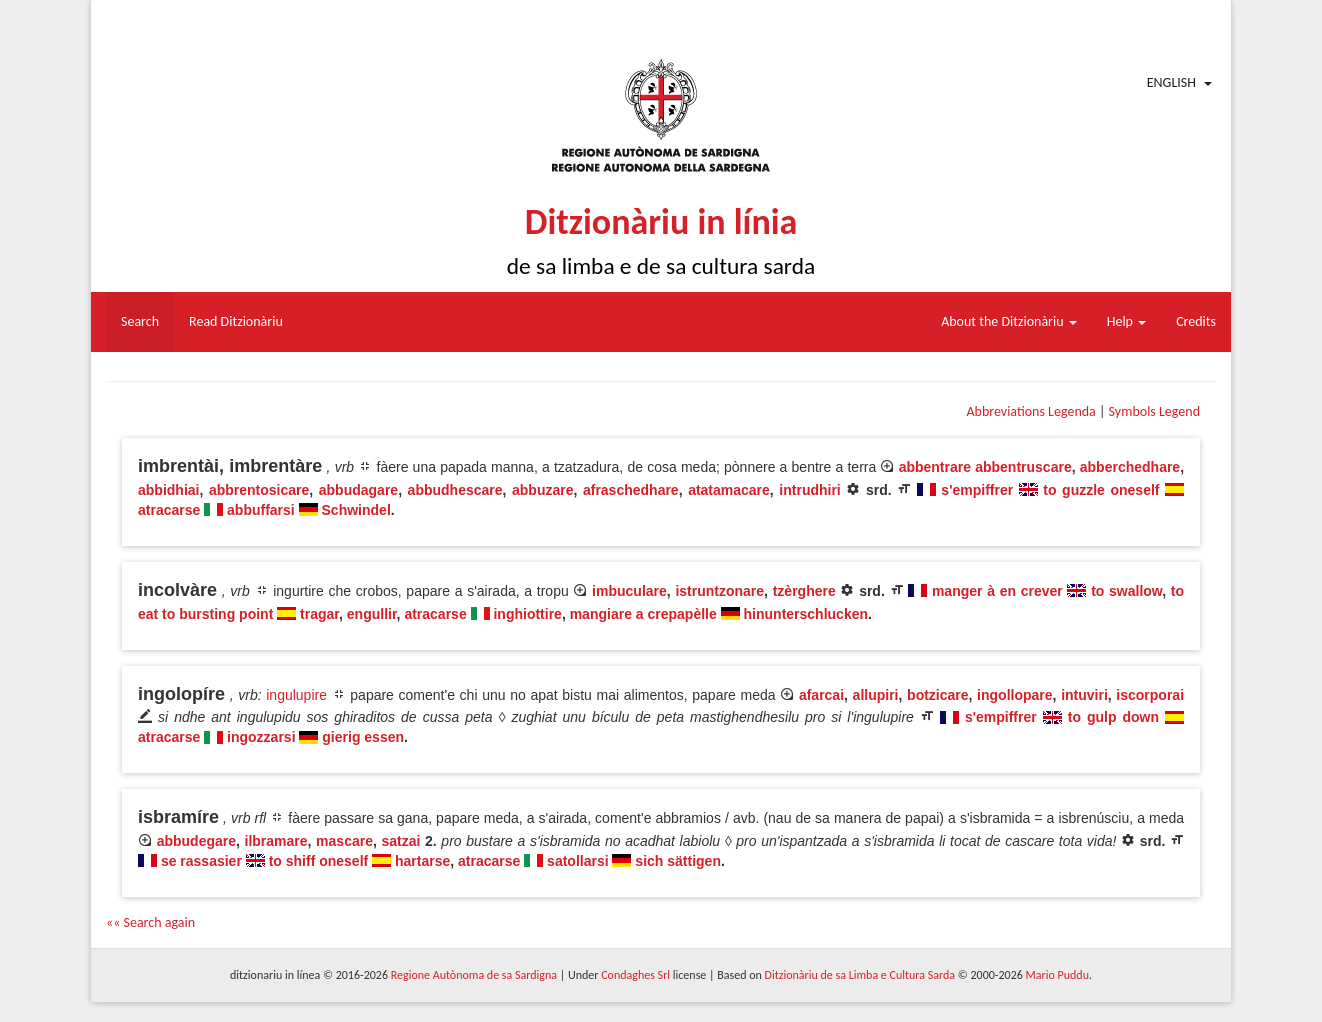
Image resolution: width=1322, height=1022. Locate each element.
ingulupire (296, 695)
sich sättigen (678, 861)
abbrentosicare (259, 490)
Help (1126, 321)
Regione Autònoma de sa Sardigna (474, 975)
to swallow (1126, 591)
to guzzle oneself (1101, 490)
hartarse (422, 861)
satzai (400, 841)
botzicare (937, 695)
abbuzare (542, 490)
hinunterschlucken (806, 614)
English (1171, 82)
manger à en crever (997, 591)
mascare (344, 841)
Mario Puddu (1057, 975)
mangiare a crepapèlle (643, 614)
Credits (1196, 321)
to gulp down (1113, 717)
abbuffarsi (261, 510)
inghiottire (527, 614)
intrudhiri (809, 490)
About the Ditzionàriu (1009, 321)
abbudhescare (455, 490)
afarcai (821, 695)
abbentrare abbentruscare (985, 467)
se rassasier (201, 861)
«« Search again (150, 922)
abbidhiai (168, 490)
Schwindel (356, 510)
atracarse (169, 510)
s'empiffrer (977, 490)
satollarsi (577, 861)
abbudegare (196, 841)
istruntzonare (719, 591)
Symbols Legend (1154, 411)
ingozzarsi (261, 737)
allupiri (876, 695)
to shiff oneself (319, 861)
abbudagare (358, 490)
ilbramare (276, 841)
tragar (319, 614)
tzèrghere (804, 591)
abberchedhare (1130, 467)
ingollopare (1014, 695)
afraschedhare (631, 490)
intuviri (1084, 695)
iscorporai (1150, 695)
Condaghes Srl (635, 975)
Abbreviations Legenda (1030, 411)
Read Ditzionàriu (236, 321)
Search (140, 321)
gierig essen (363, 737)
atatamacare (729, 490)
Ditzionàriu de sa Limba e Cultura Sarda (860, 975)
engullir (372, 614)
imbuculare (629, 591)
